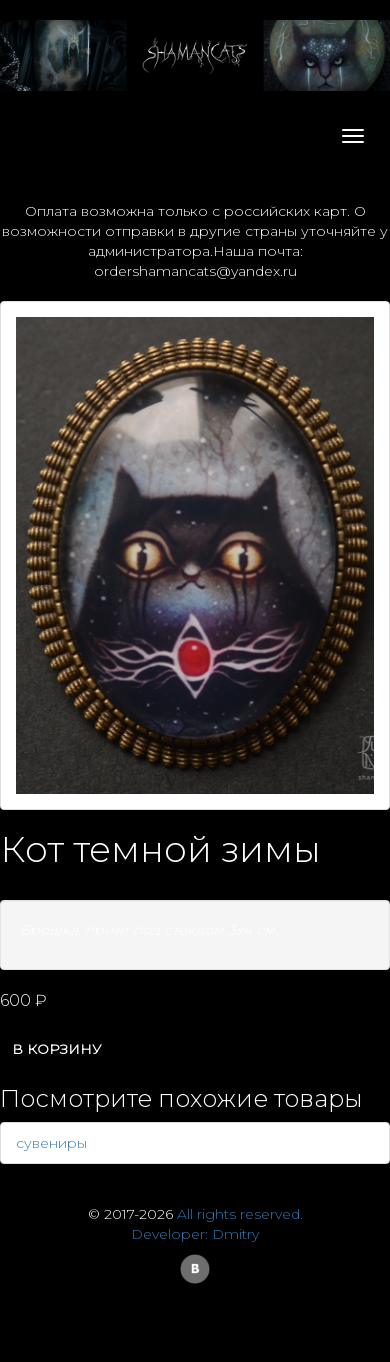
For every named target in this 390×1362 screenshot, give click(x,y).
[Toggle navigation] (353, 136)
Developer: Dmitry (195, 1234)
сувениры (51, 1143)
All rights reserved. (240, 1214)
